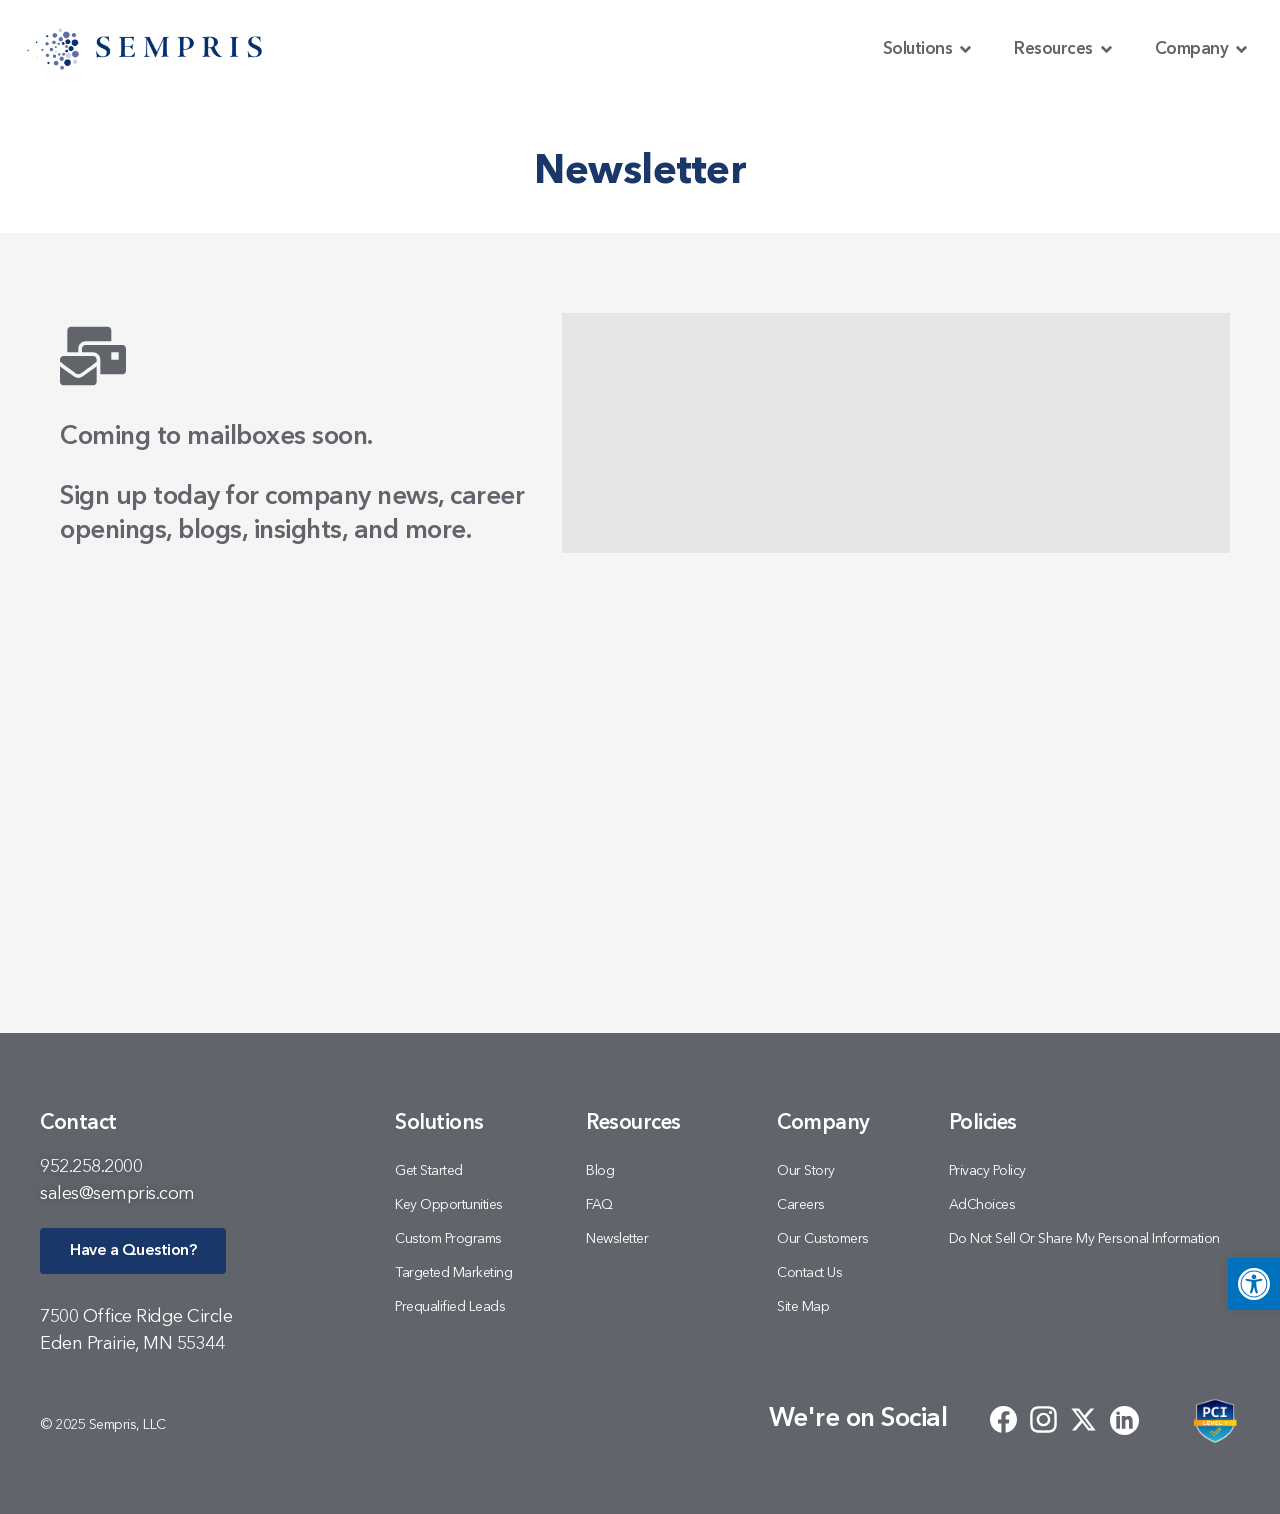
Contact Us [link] (809, 1273)
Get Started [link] (429, 1171)
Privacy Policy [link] (987, 1171)
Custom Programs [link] (448, 1239)
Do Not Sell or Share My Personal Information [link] (1084, 1239)
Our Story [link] (806, 1171)
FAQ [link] (599, 1205)
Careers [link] (801, 1205)
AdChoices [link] (982, 1205)
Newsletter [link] (617, 1239)
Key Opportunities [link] (449, 1205)
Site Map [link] (803, 1307)
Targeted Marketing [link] (453, 1273)
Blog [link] (600, 1171)
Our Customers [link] (823, 1239)
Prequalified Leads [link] (450, 1307)
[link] (1254, 1284)
